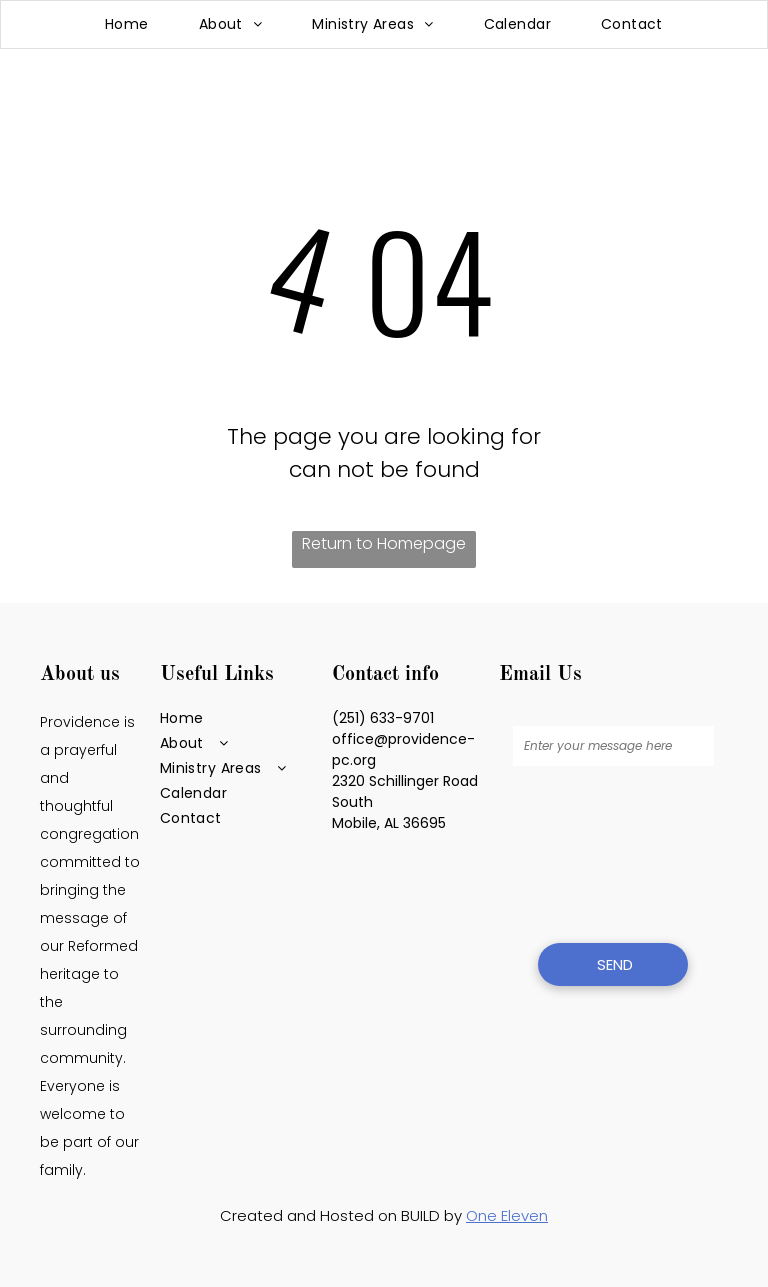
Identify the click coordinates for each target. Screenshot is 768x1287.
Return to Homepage (384, 543)
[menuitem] (127, 24)
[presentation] (595, 851)
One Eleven (507, 1215)
